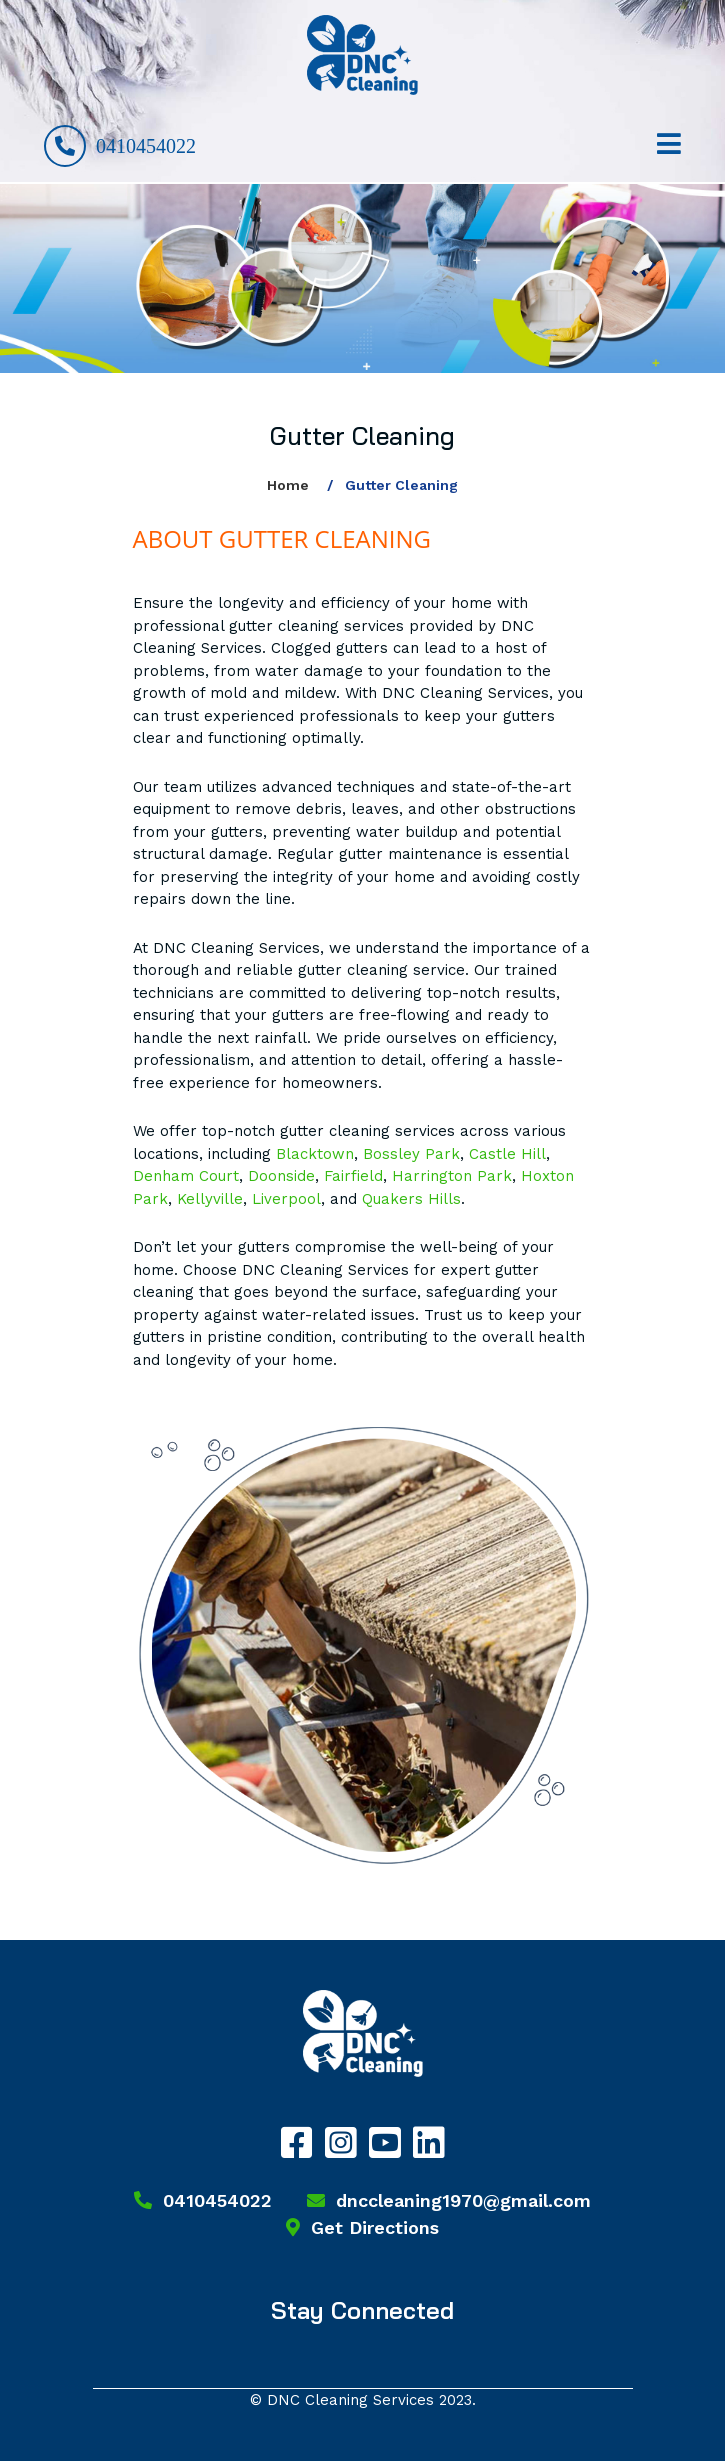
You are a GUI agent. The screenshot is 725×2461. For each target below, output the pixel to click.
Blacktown (315, 1154)
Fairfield (353, 1176)
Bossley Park (411, 1154)
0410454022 (120, 146)
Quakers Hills (411, 1199)
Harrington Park (452, 1176)
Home (288, 485)
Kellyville (210, 1199)
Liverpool (286, 1199)
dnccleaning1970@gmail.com (449, 2200)
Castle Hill (507, 1154)
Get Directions (362, 2227)
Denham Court (186, 1176)
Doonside (281, 1176)
